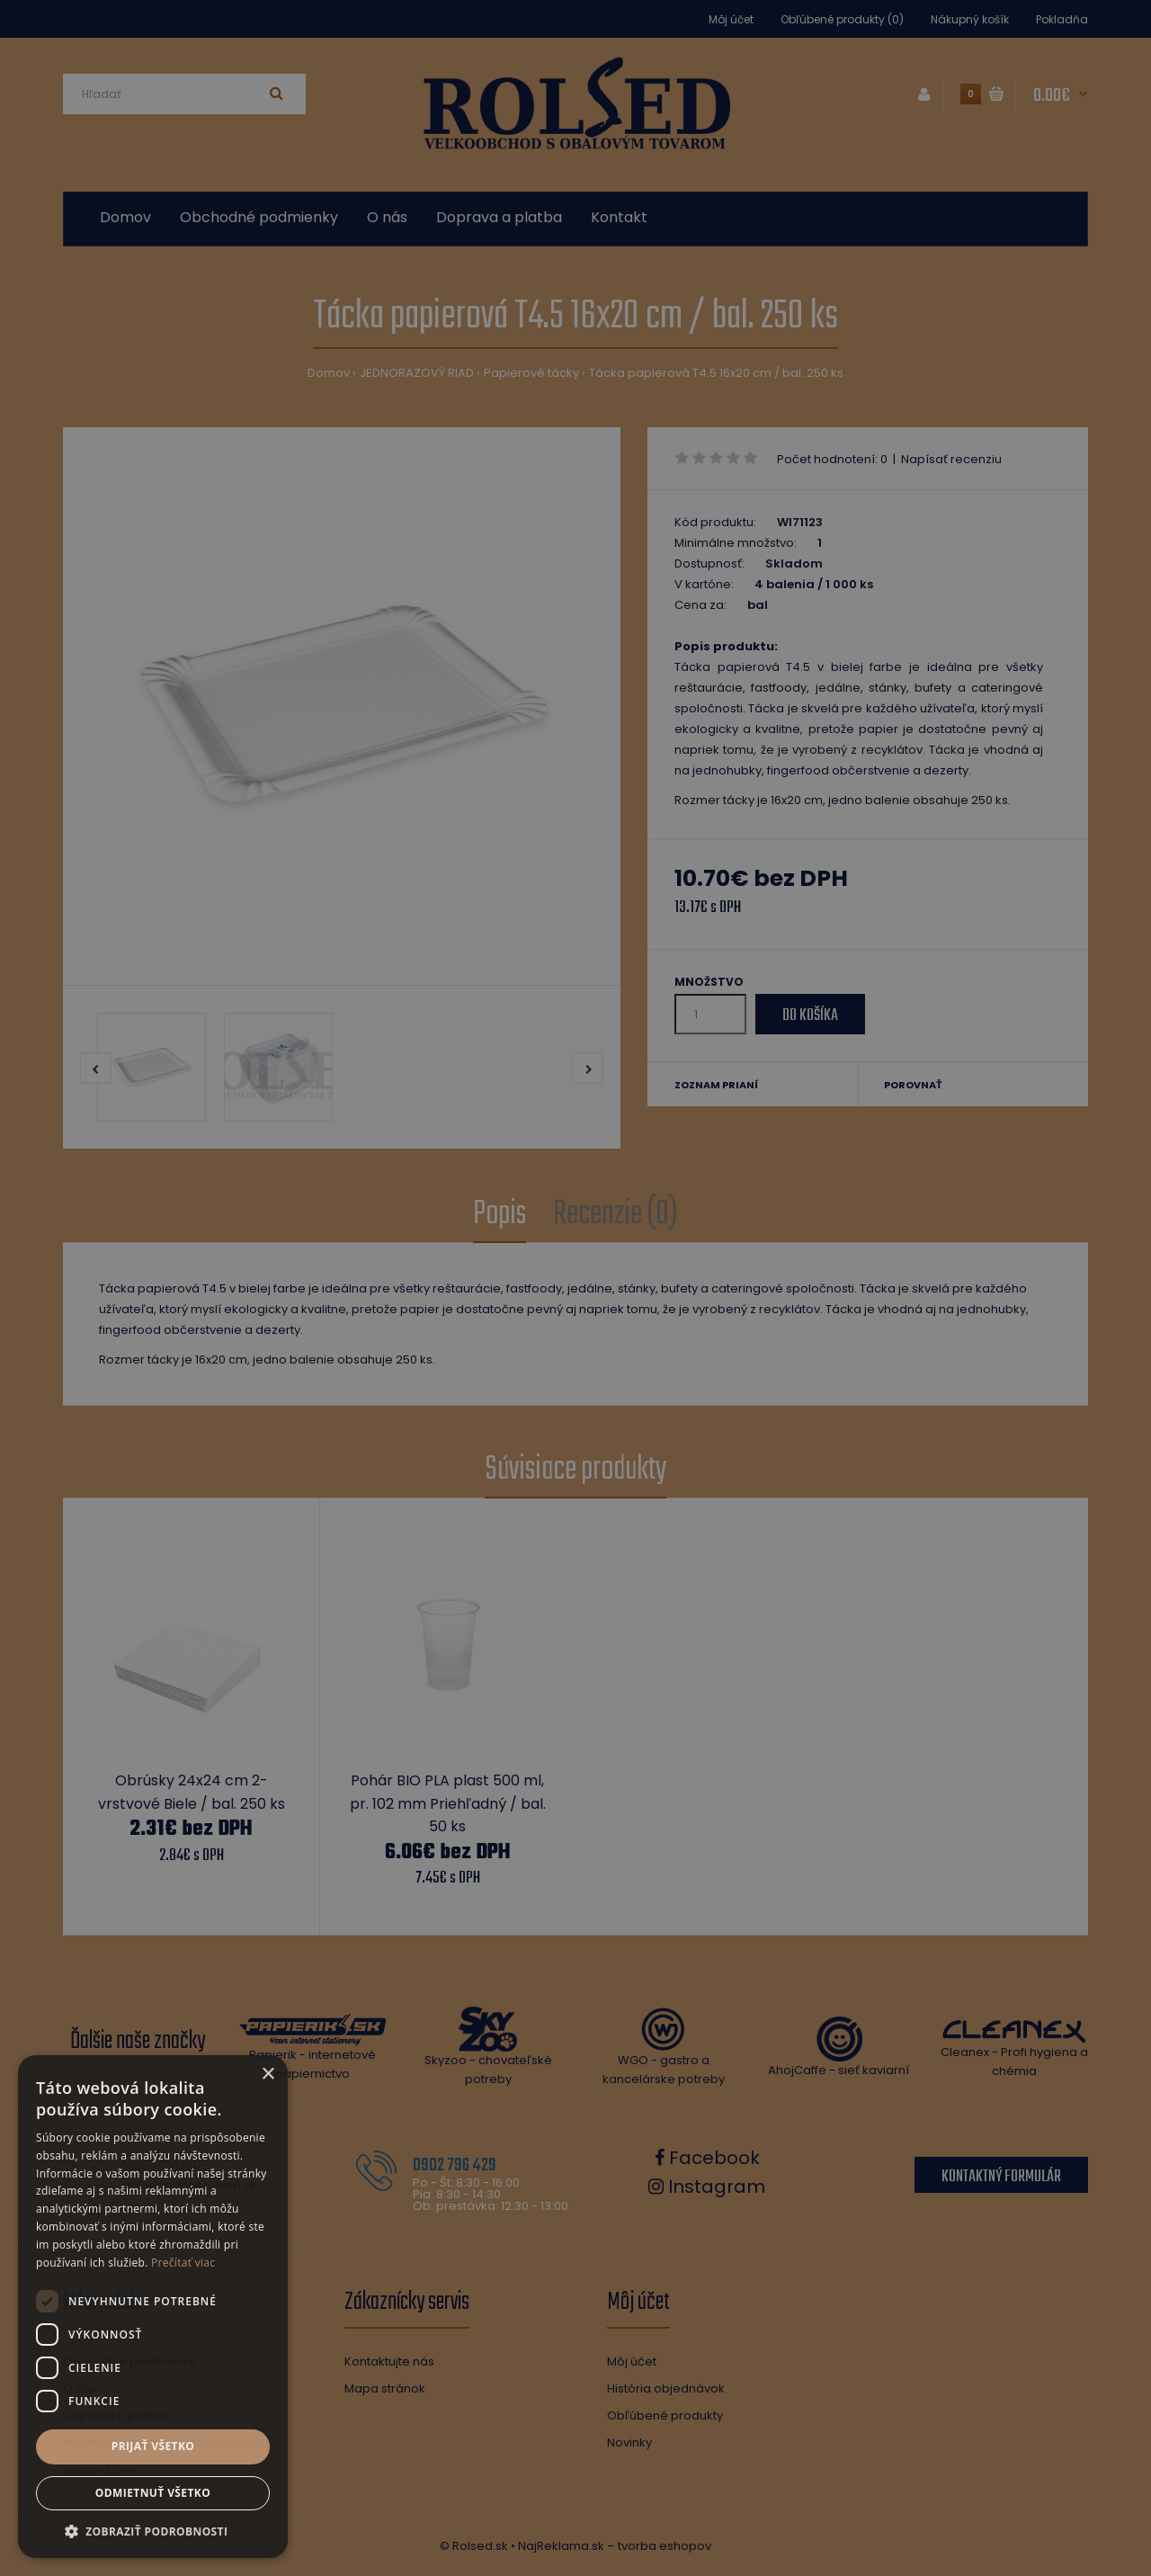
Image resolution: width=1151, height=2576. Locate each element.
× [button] (267, 2074)
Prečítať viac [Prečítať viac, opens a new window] (183, 2262)
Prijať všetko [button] (153, 2446)
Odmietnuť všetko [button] (152, 2492)
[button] (153, 2531)
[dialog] (575, 1288)
